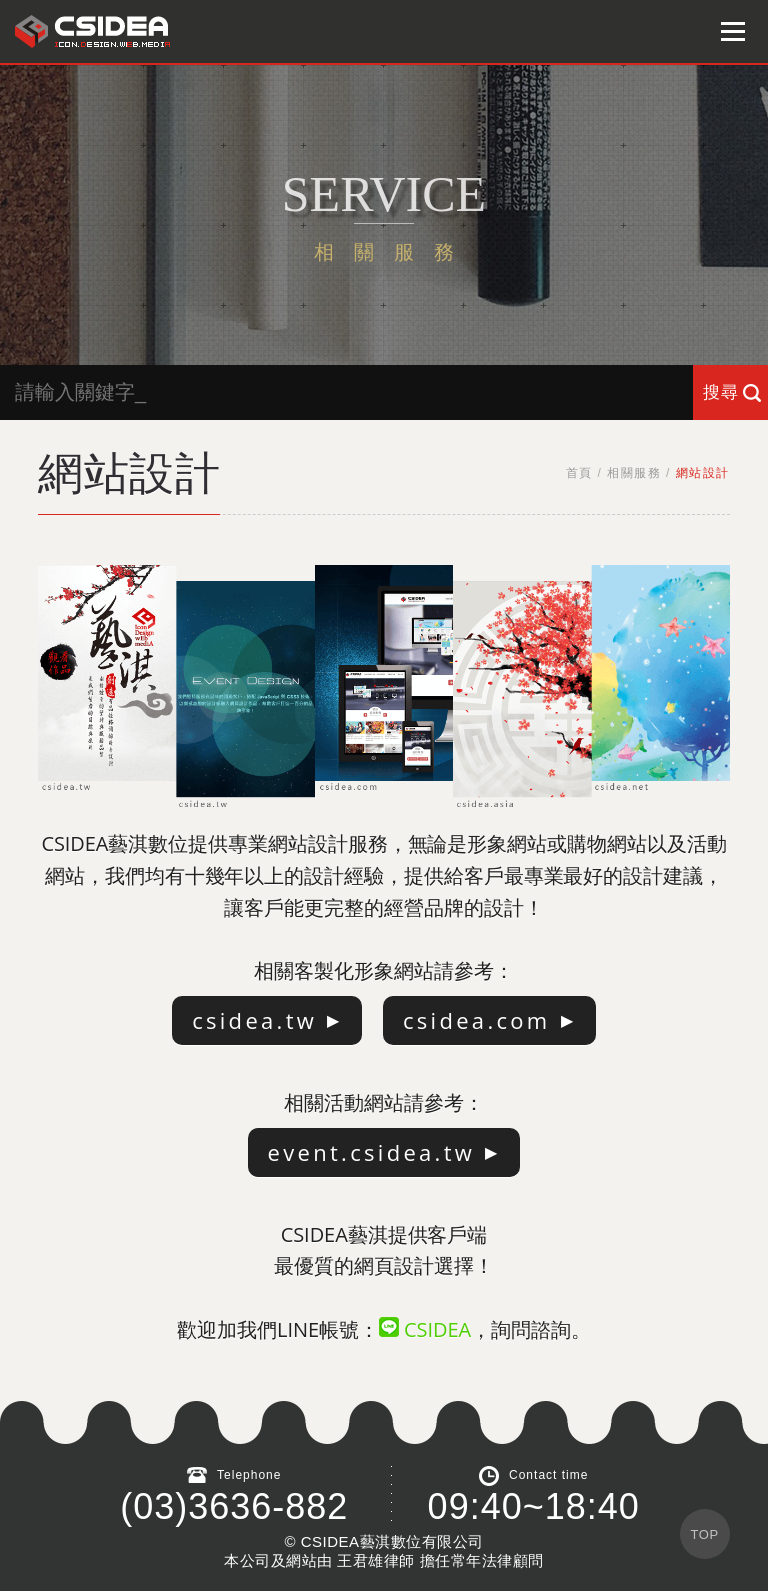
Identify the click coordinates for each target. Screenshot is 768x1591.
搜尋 (721, 392)
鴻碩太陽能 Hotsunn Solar (92, 31)
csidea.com (477, 1020)
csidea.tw (254, 1020)
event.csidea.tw (372, 1152)
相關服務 (634, 473)
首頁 (579, 473)
